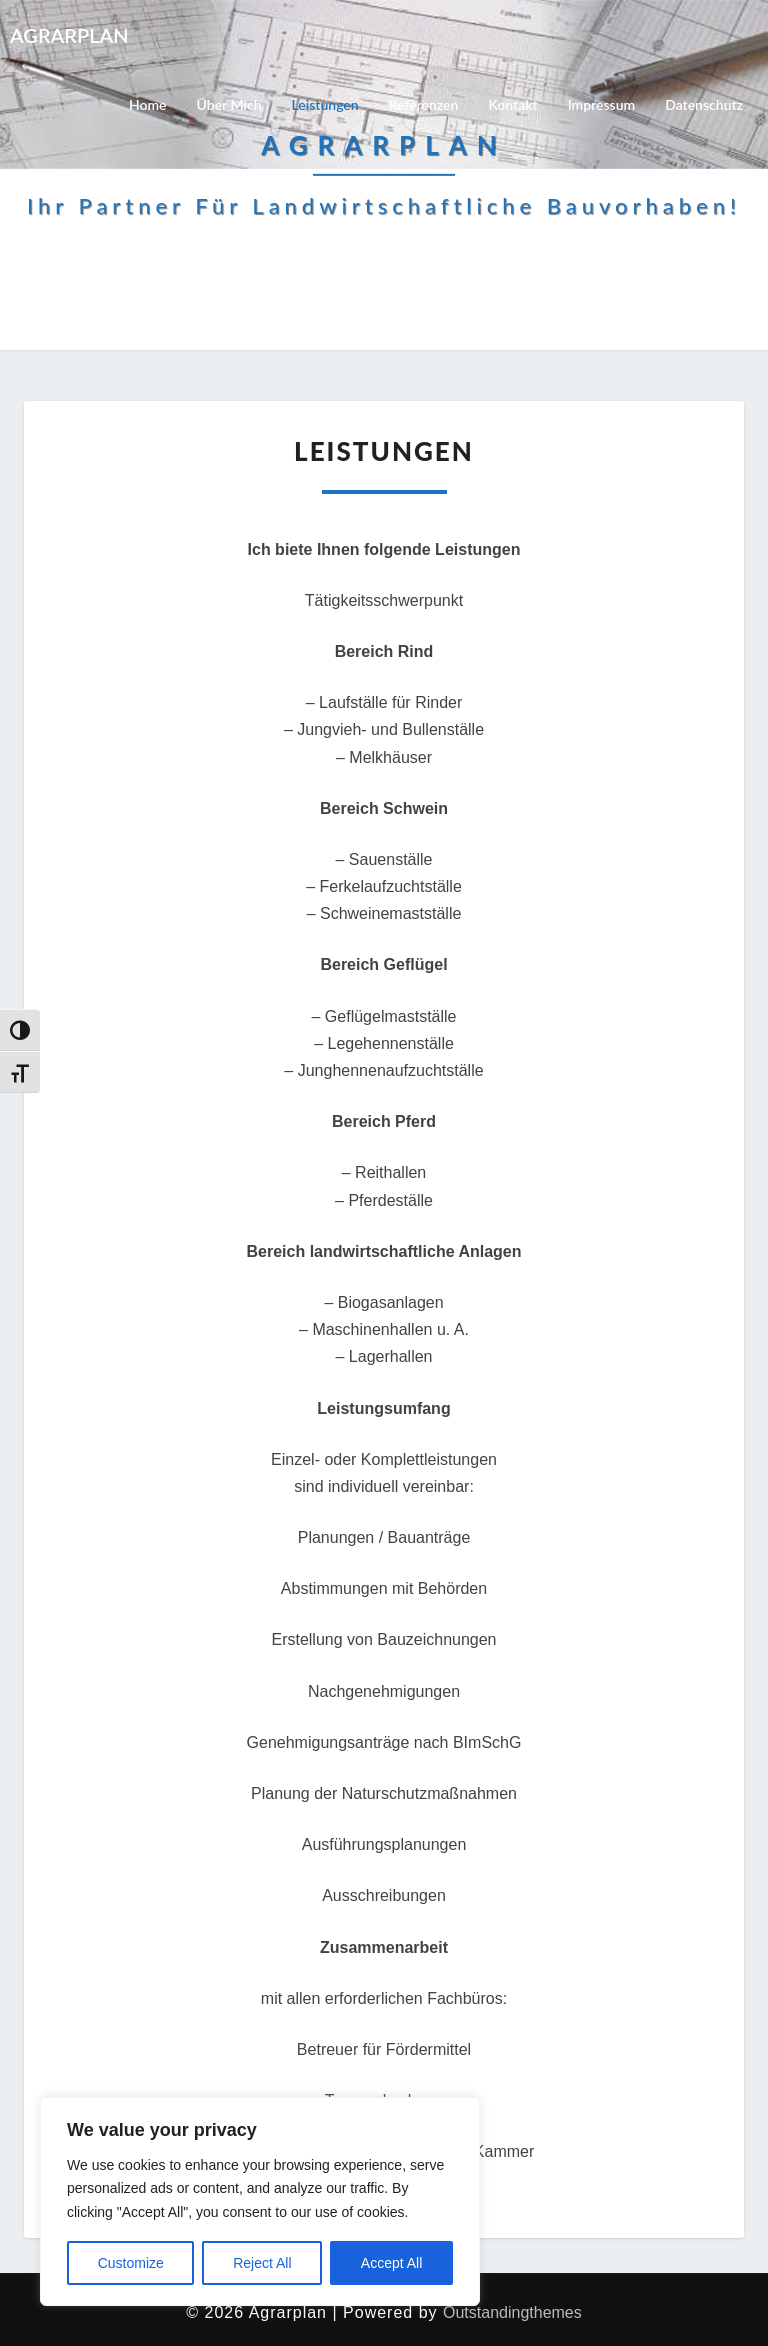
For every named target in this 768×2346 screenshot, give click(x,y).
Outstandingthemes (512, 2312)
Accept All (391, 2263)
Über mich (229, 104)
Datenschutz (704, 104)
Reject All (262, 2263)
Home (148, 104)
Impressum (602, 104)
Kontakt (512, 104)
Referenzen (424, 104)
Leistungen (325, 104)
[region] (260, 2201)
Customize (131, 2263)
